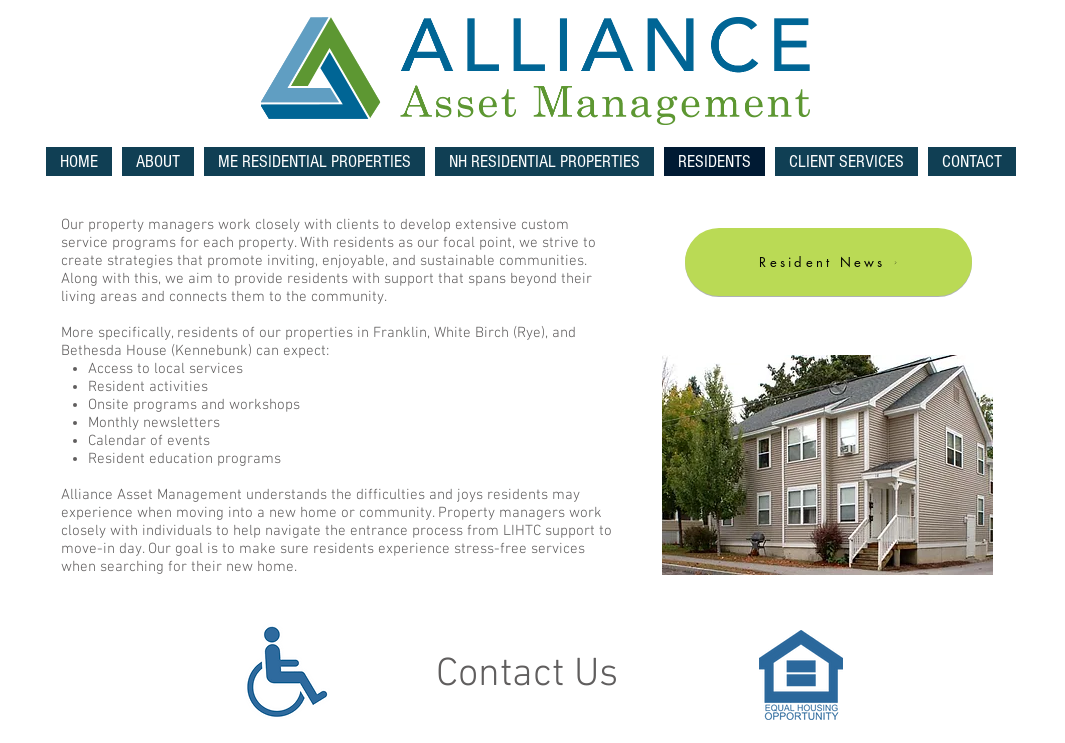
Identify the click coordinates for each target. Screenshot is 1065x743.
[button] (314, 161)
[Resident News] (828, 262)
